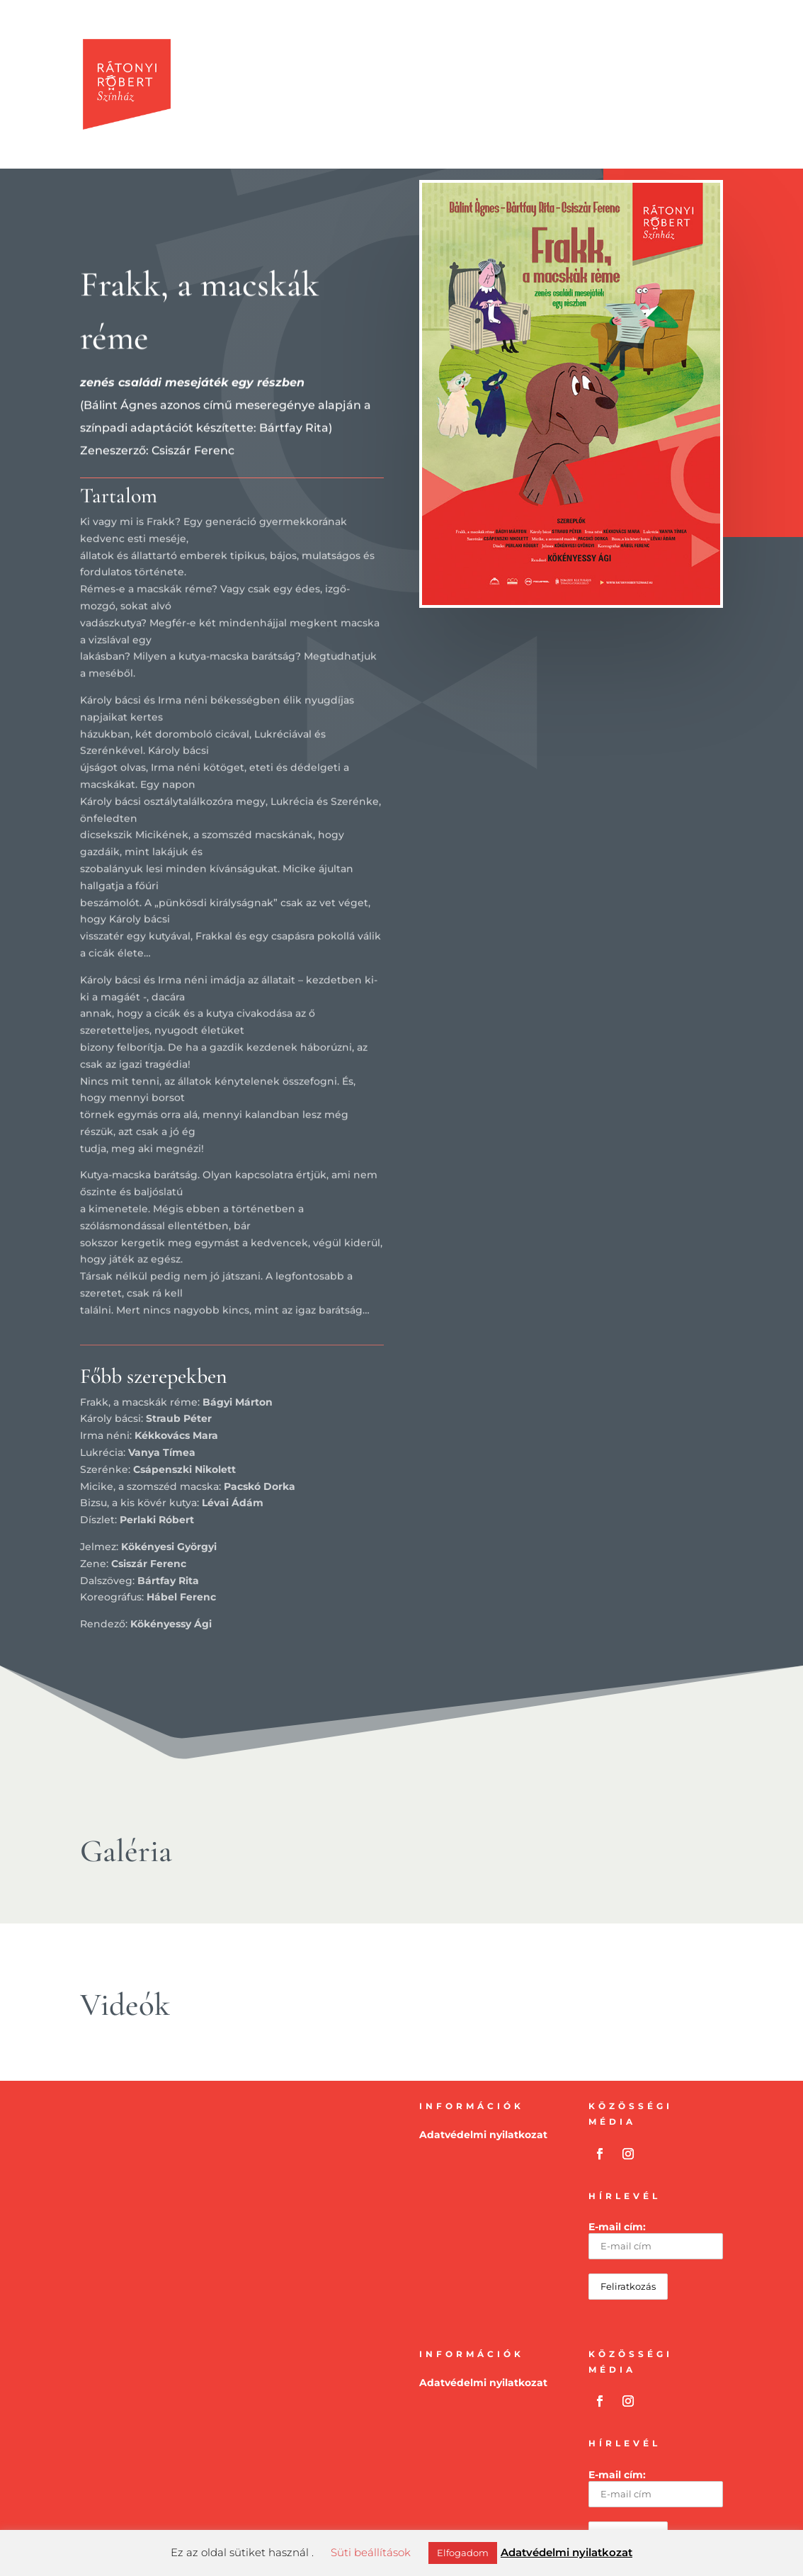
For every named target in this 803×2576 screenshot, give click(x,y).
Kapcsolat (233, 114)
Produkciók (305, 55)
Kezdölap (231, 55)
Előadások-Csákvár (407, 55)
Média (560, 55)
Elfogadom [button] (463, 2552)
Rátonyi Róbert (633, 55)
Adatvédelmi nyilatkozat (483, 2134)
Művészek (502, 55)
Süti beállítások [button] (371, 2552)
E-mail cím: (655, 2239)
